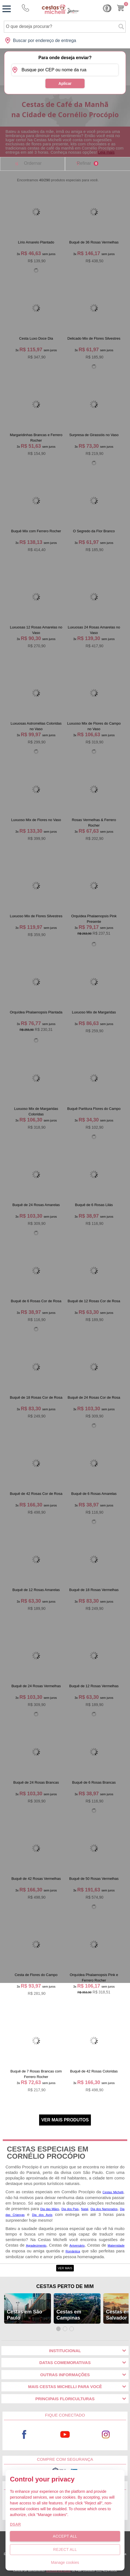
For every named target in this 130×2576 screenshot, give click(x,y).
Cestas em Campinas (68, 2315)
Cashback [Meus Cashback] (107, 8)
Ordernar (33, 163)
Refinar (87, 163)
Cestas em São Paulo (24, 2315)
